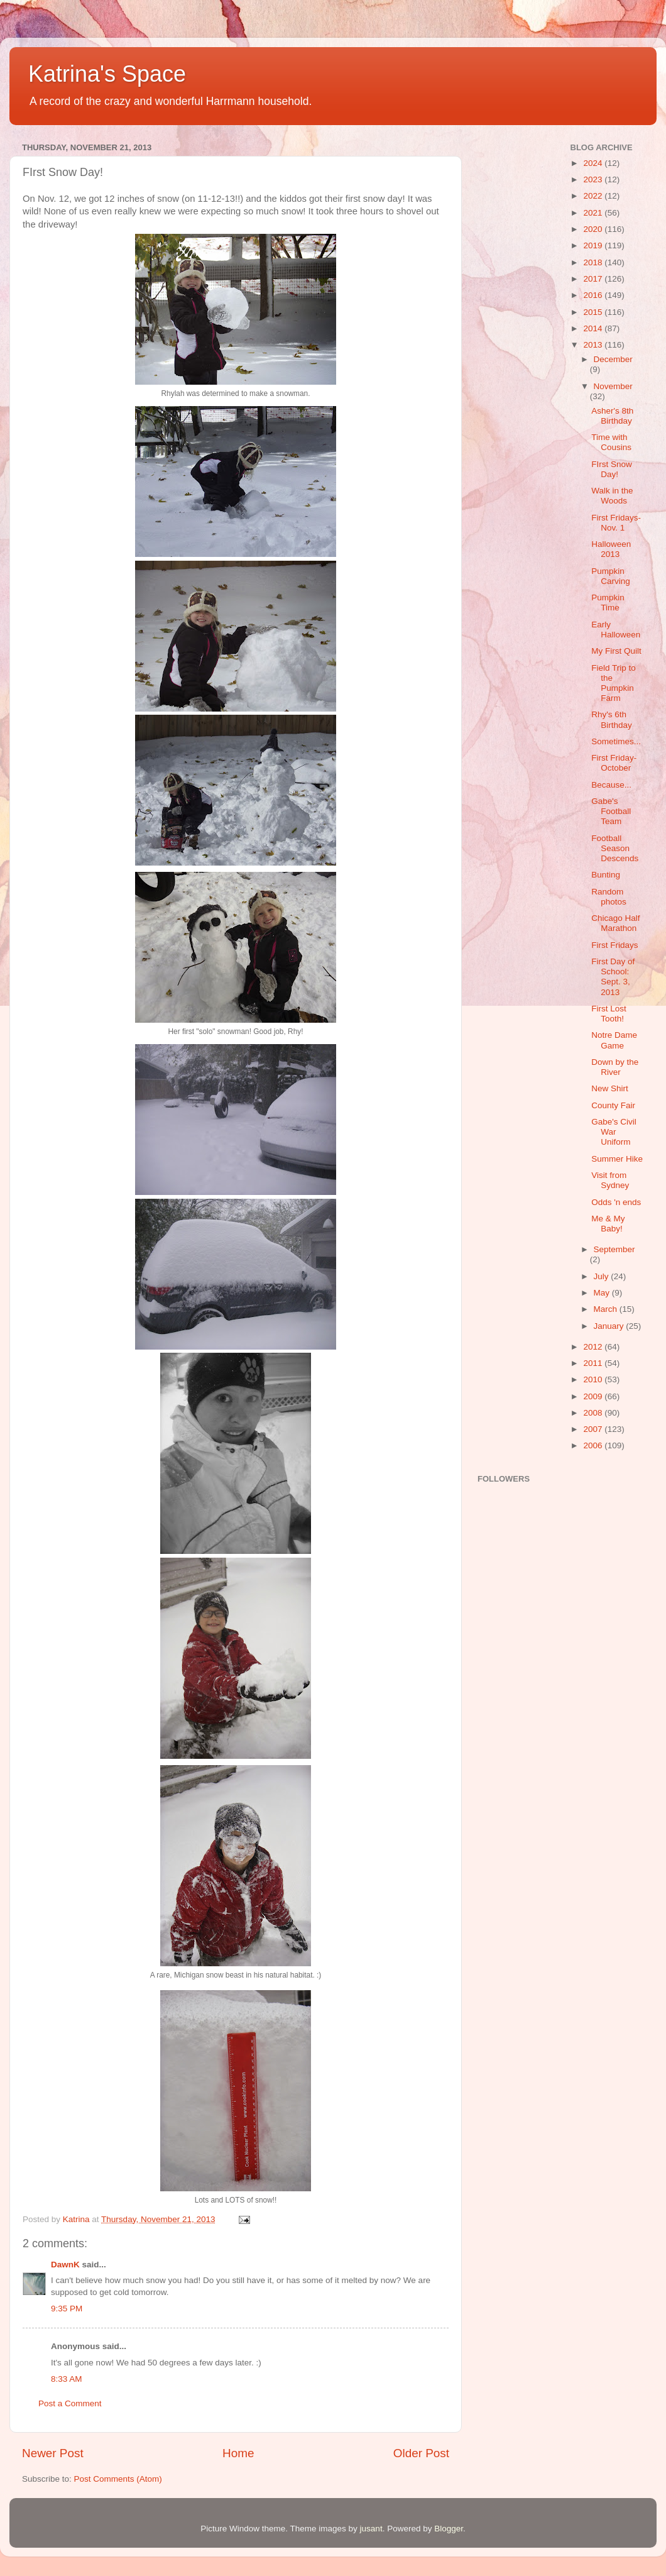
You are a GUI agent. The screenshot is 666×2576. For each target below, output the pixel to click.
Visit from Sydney (610, 1180)
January (610, 1326)
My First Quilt (616, 651)
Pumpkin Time (608, 602)
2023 (593, 179)
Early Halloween (615, 629)
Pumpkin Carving (610, 576)
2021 (593, 212)
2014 (593, 328)
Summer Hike (617, 1159)
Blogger (448, 2528)
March (607, 1309)
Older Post (421, 2453)
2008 (593, 1412)
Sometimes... (616, 741)
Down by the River (614, 1067)
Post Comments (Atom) (118, 2479)
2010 (593, 1379)
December (613, 359)
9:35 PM (66, 2308)
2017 (593, 278)
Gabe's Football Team (611, 811)
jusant (371, 2528)
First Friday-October (613, 763)
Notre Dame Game (614, 1040)
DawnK (65, 2264)
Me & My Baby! (608, 1223)
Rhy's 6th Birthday (611, 719)
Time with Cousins (611, 442)
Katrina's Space (107, 74)
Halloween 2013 (611, 549)
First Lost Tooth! (608, 1013)
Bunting (605, 874)
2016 (593, 295)
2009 (593, 1396)
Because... (611, 785)
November (613, 386)
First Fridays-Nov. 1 (616, 522)
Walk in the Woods (612, 495)
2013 (593, 345)
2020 (593, 229)
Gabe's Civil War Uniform (613, 1132)
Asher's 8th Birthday (612, 416)
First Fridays (614, 945)
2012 (593, 1346)
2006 (593, 1445)
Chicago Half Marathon (615, 923)
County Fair (613, 1105)
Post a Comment (70, 2403)
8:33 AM (66, 2379)
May (603, 1292)
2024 (593, 163)
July (602, 1276)
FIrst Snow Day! (611, 469)
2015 (593, 312)
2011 (593, 1363)
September (614, 1249)
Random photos (608, 896)
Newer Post (53, 2453)
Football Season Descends (614, 848)
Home (238, 2453)
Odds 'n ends (616, 1202)
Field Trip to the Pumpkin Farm (613, 683)
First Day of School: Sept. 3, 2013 (613, 977)
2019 (593, 245)
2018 (593, 262)
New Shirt (609, 1088)
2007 (593, 1429)
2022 (593, 196)
